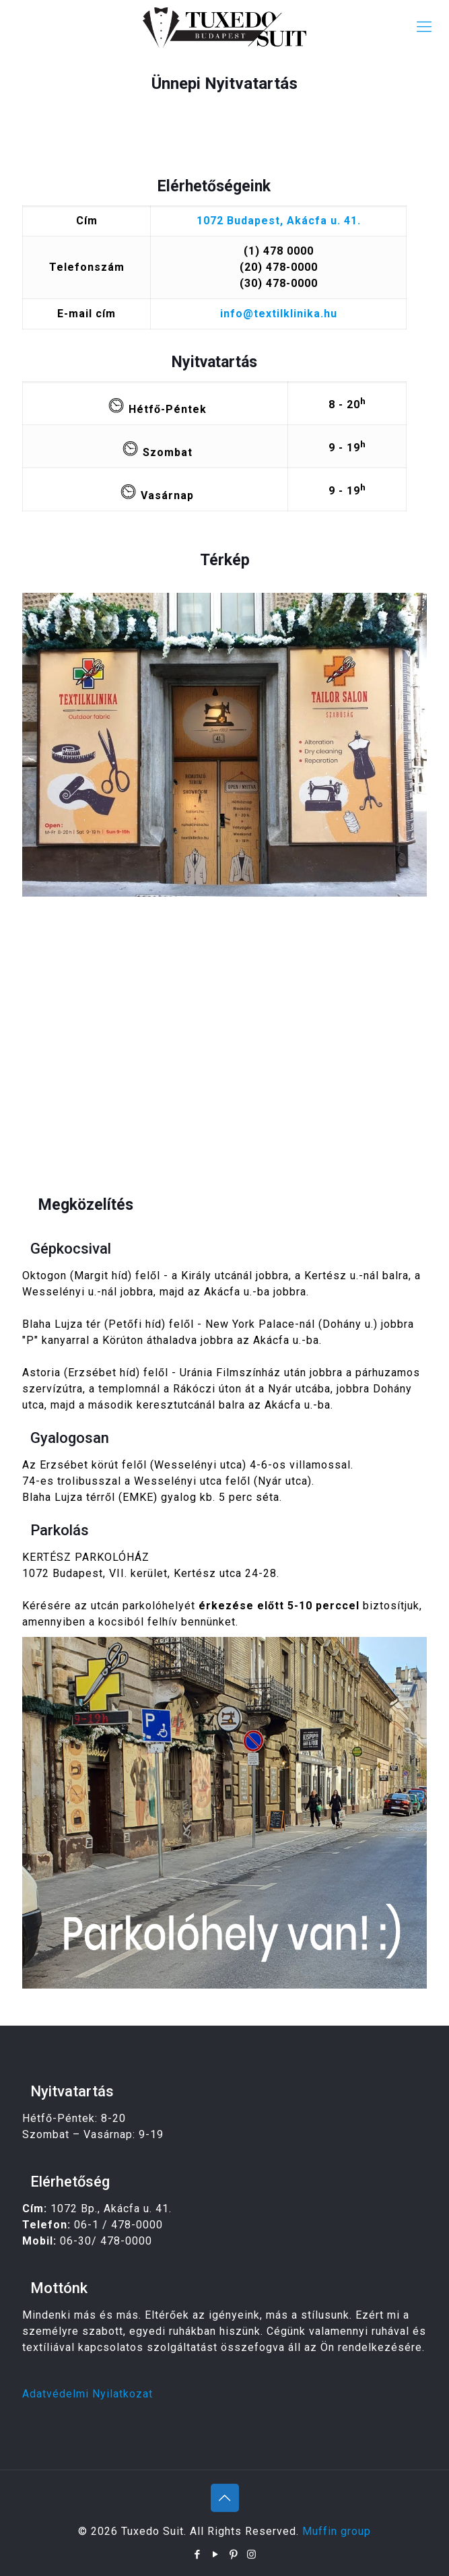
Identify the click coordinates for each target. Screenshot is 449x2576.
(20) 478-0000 (279, 267)
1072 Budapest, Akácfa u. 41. (279, 220)
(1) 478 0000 (279, 251)
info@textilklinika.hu (278, 313)
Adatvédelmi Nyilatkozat (87, 2393)
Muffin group (336, 2531)
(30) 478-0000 (279, 283)
